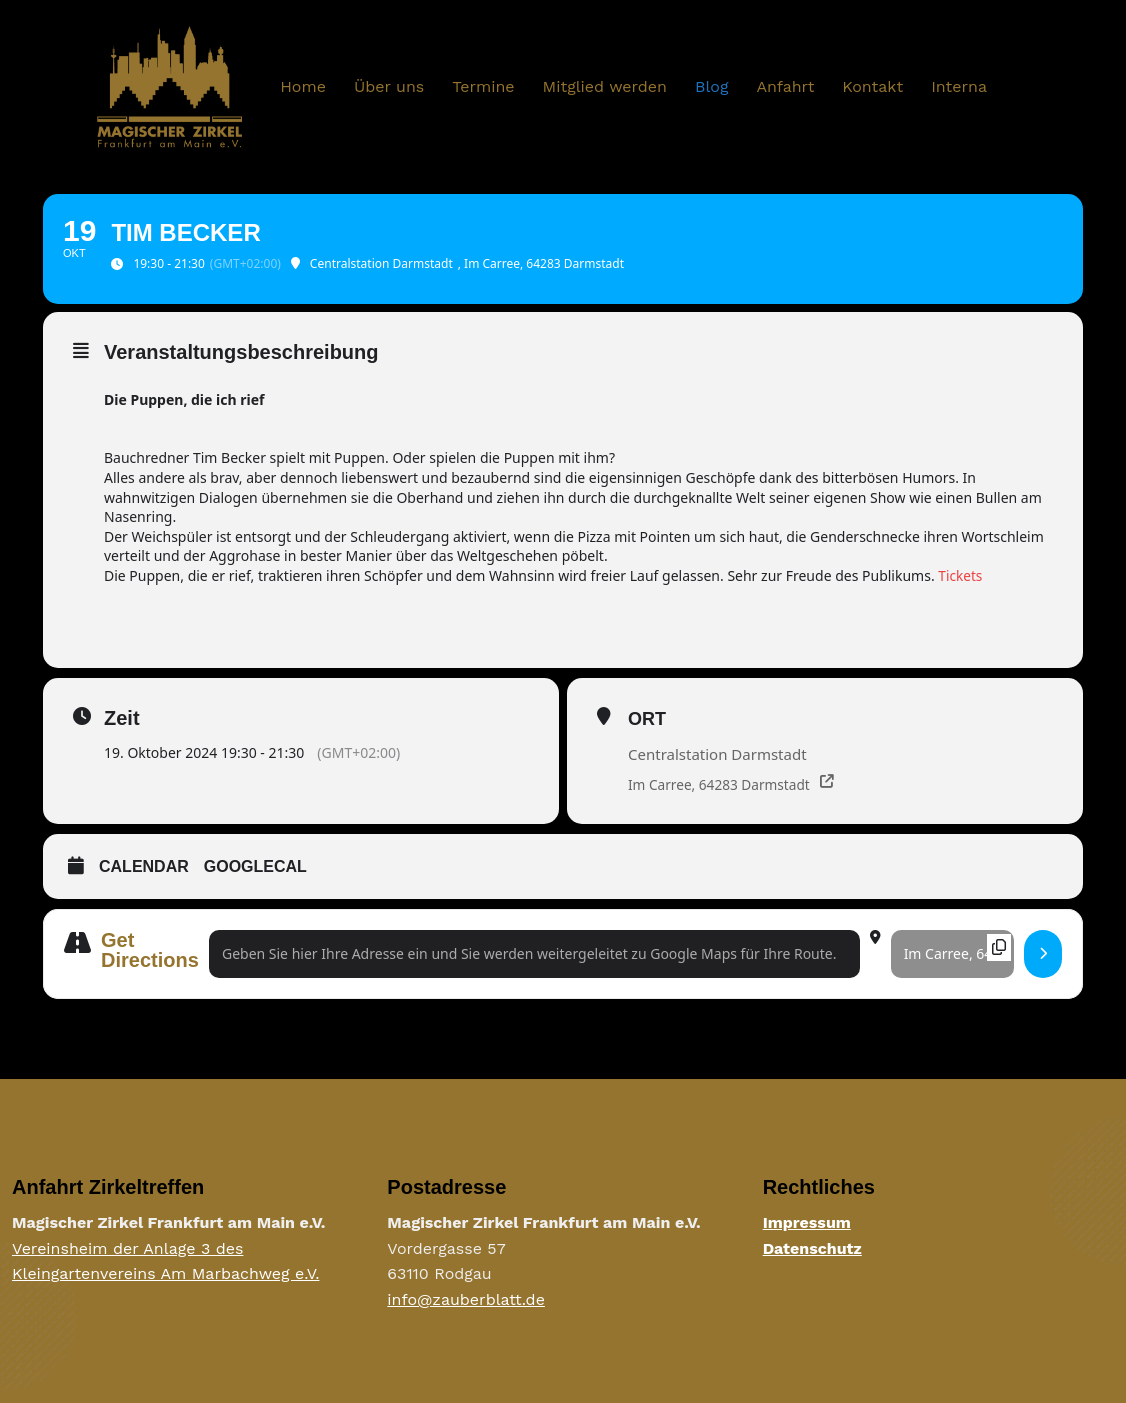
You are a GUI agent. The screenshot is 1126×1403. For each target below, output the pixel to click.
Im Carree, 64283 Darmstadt (721, 784)
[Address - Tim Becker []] (534, 954)
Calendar (144, 866)
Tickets (960, 575)
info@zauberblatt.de (466, 1300)
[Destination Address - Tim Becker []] (953, 954)
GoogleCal (255, 866)
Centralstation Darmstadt (717, 754)
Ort (647, 719)
